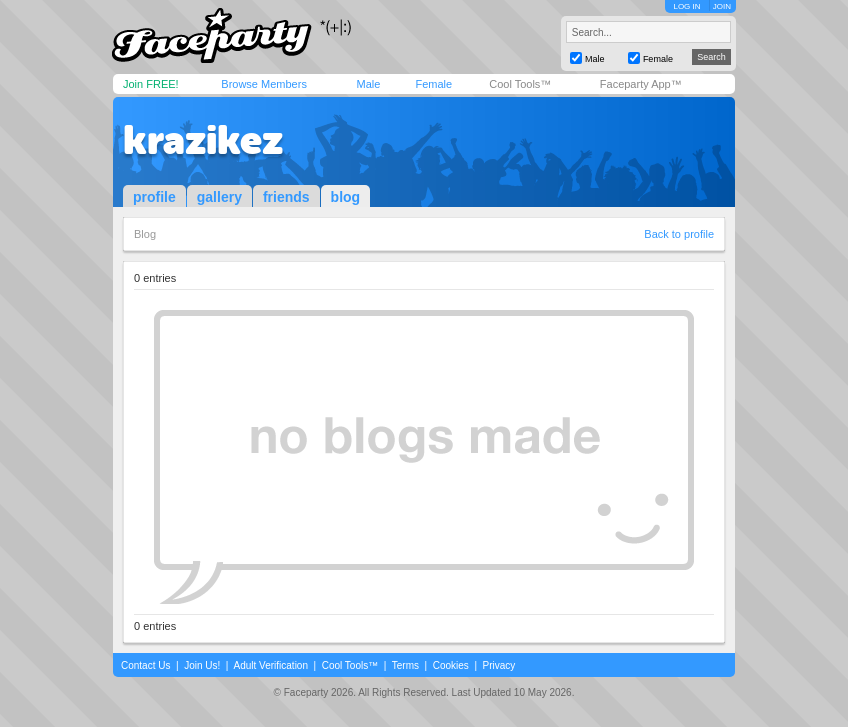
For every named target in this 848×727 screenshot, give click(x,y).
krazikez (203, 140)
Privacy (499, 665)
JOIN (722, 6)
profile (154, 197)
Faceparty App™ (641, 84)
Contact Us (145, 665)
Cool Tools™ (520, 84)
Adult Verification (270, 665)
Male (368, 84)
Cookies (451, 665)
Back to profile (679, 234)
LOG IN (686, 6)
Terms (405, 665)
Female (433, 84)
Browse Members (264, 84)
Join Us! (202, 665)
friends (286, 197)
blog (346, 197)
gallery (219, 197)
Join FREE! (151, 84)
